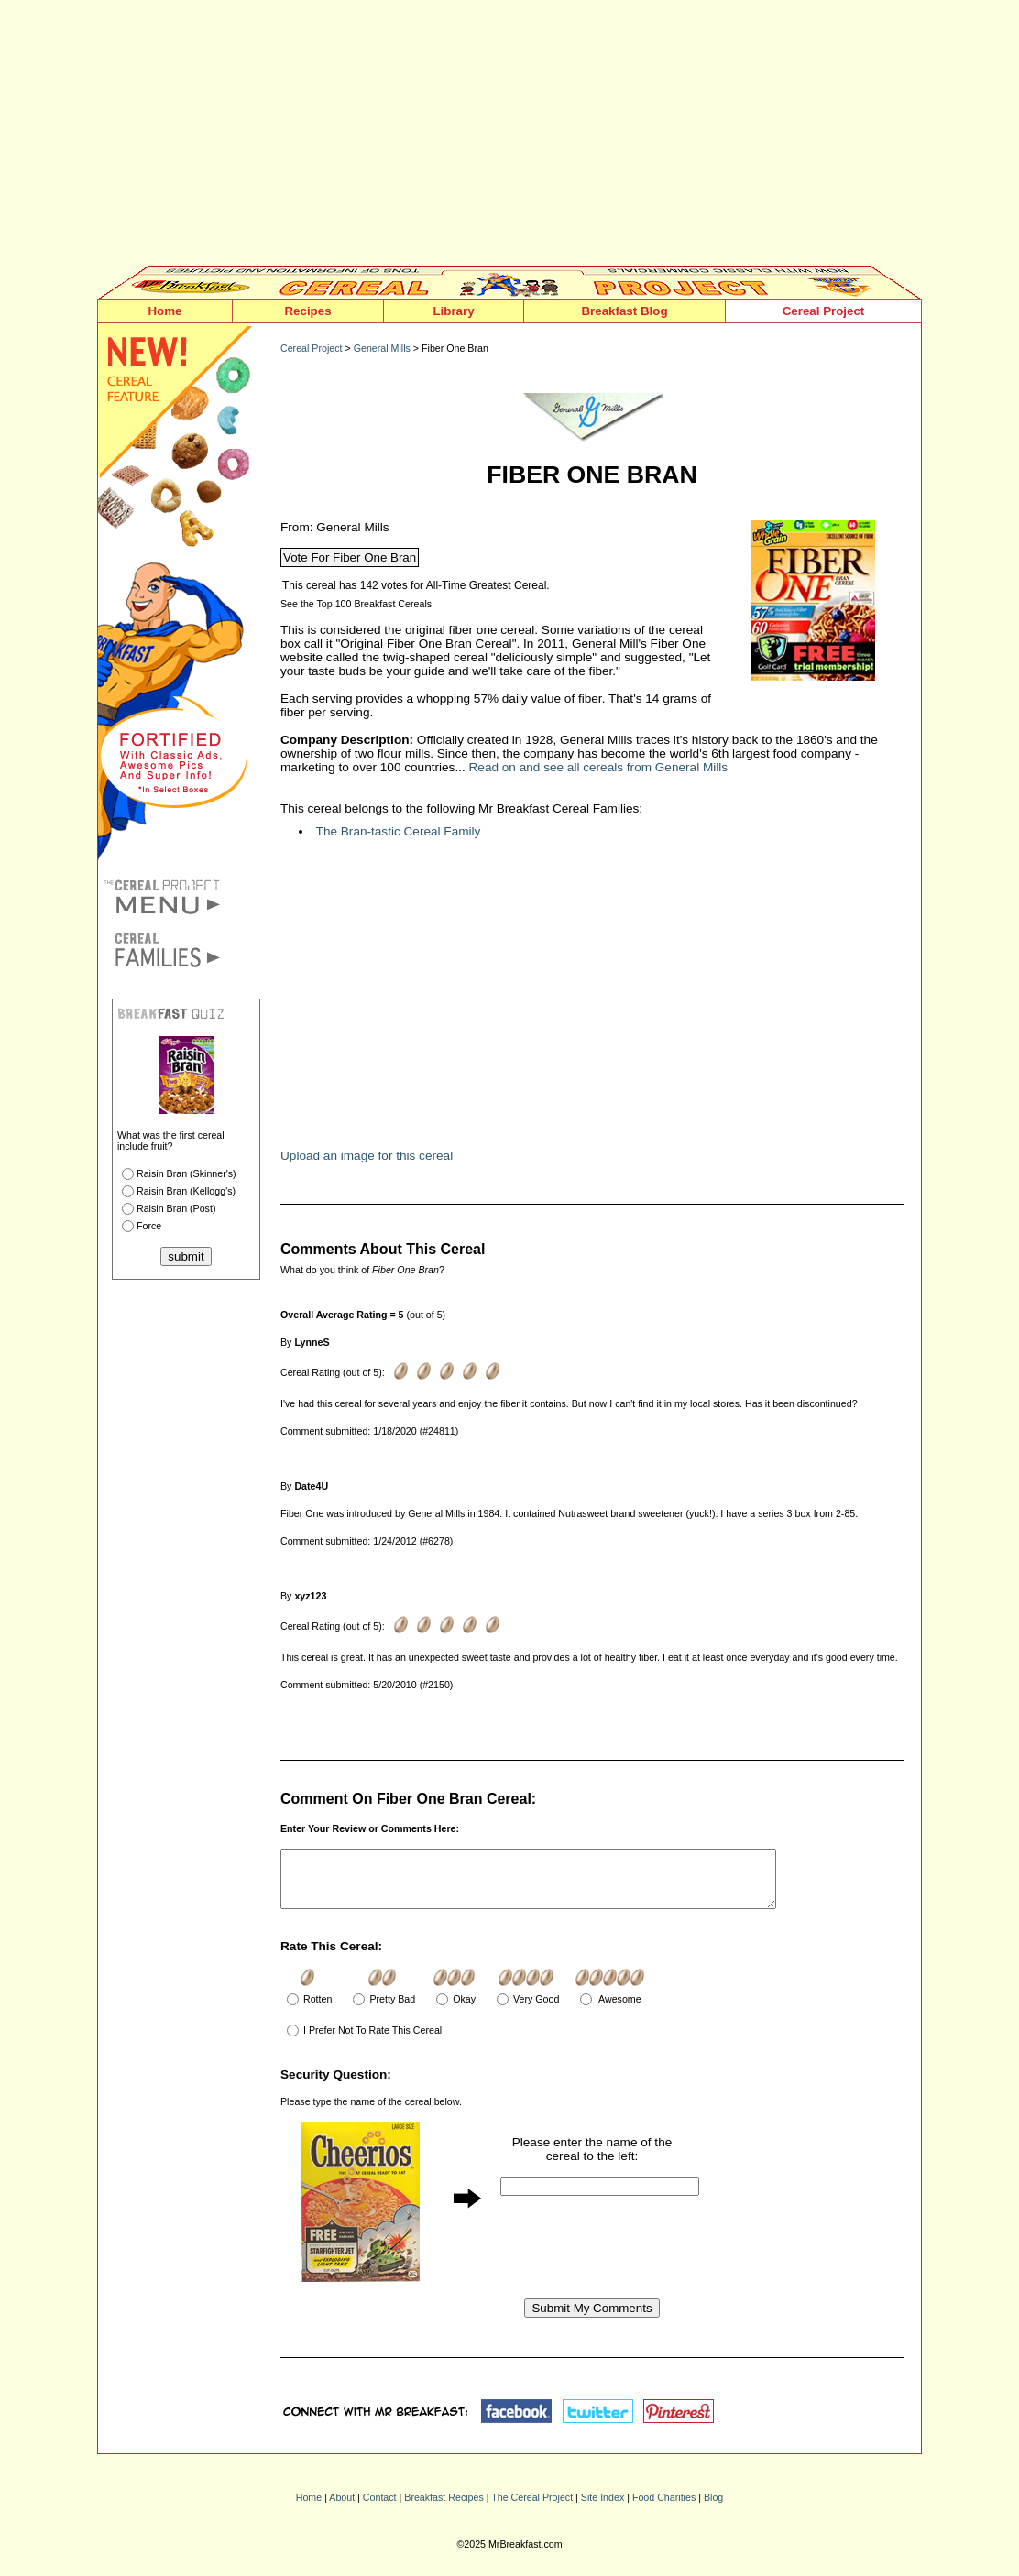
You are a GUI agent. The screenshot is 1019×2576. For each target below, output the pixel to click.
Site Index (602, 2508)
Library (453, 311)
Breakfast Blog (624, 311)
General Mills (382, 348)
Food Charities (664, 2508)
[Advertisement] (509, 137)
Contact (380, 2508)
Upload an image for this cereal (366, 1155)
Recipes (307, 311)
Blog (713, 2508)
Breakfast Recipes (443, 2508)
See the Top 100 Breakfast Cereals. (357, 603)
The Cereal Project (532, 2508)
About (342, 2508)
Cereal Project (824, 311)
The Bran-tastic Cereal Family (398, 831)
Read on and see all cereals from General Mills (599, 767)
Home (164, 311)
